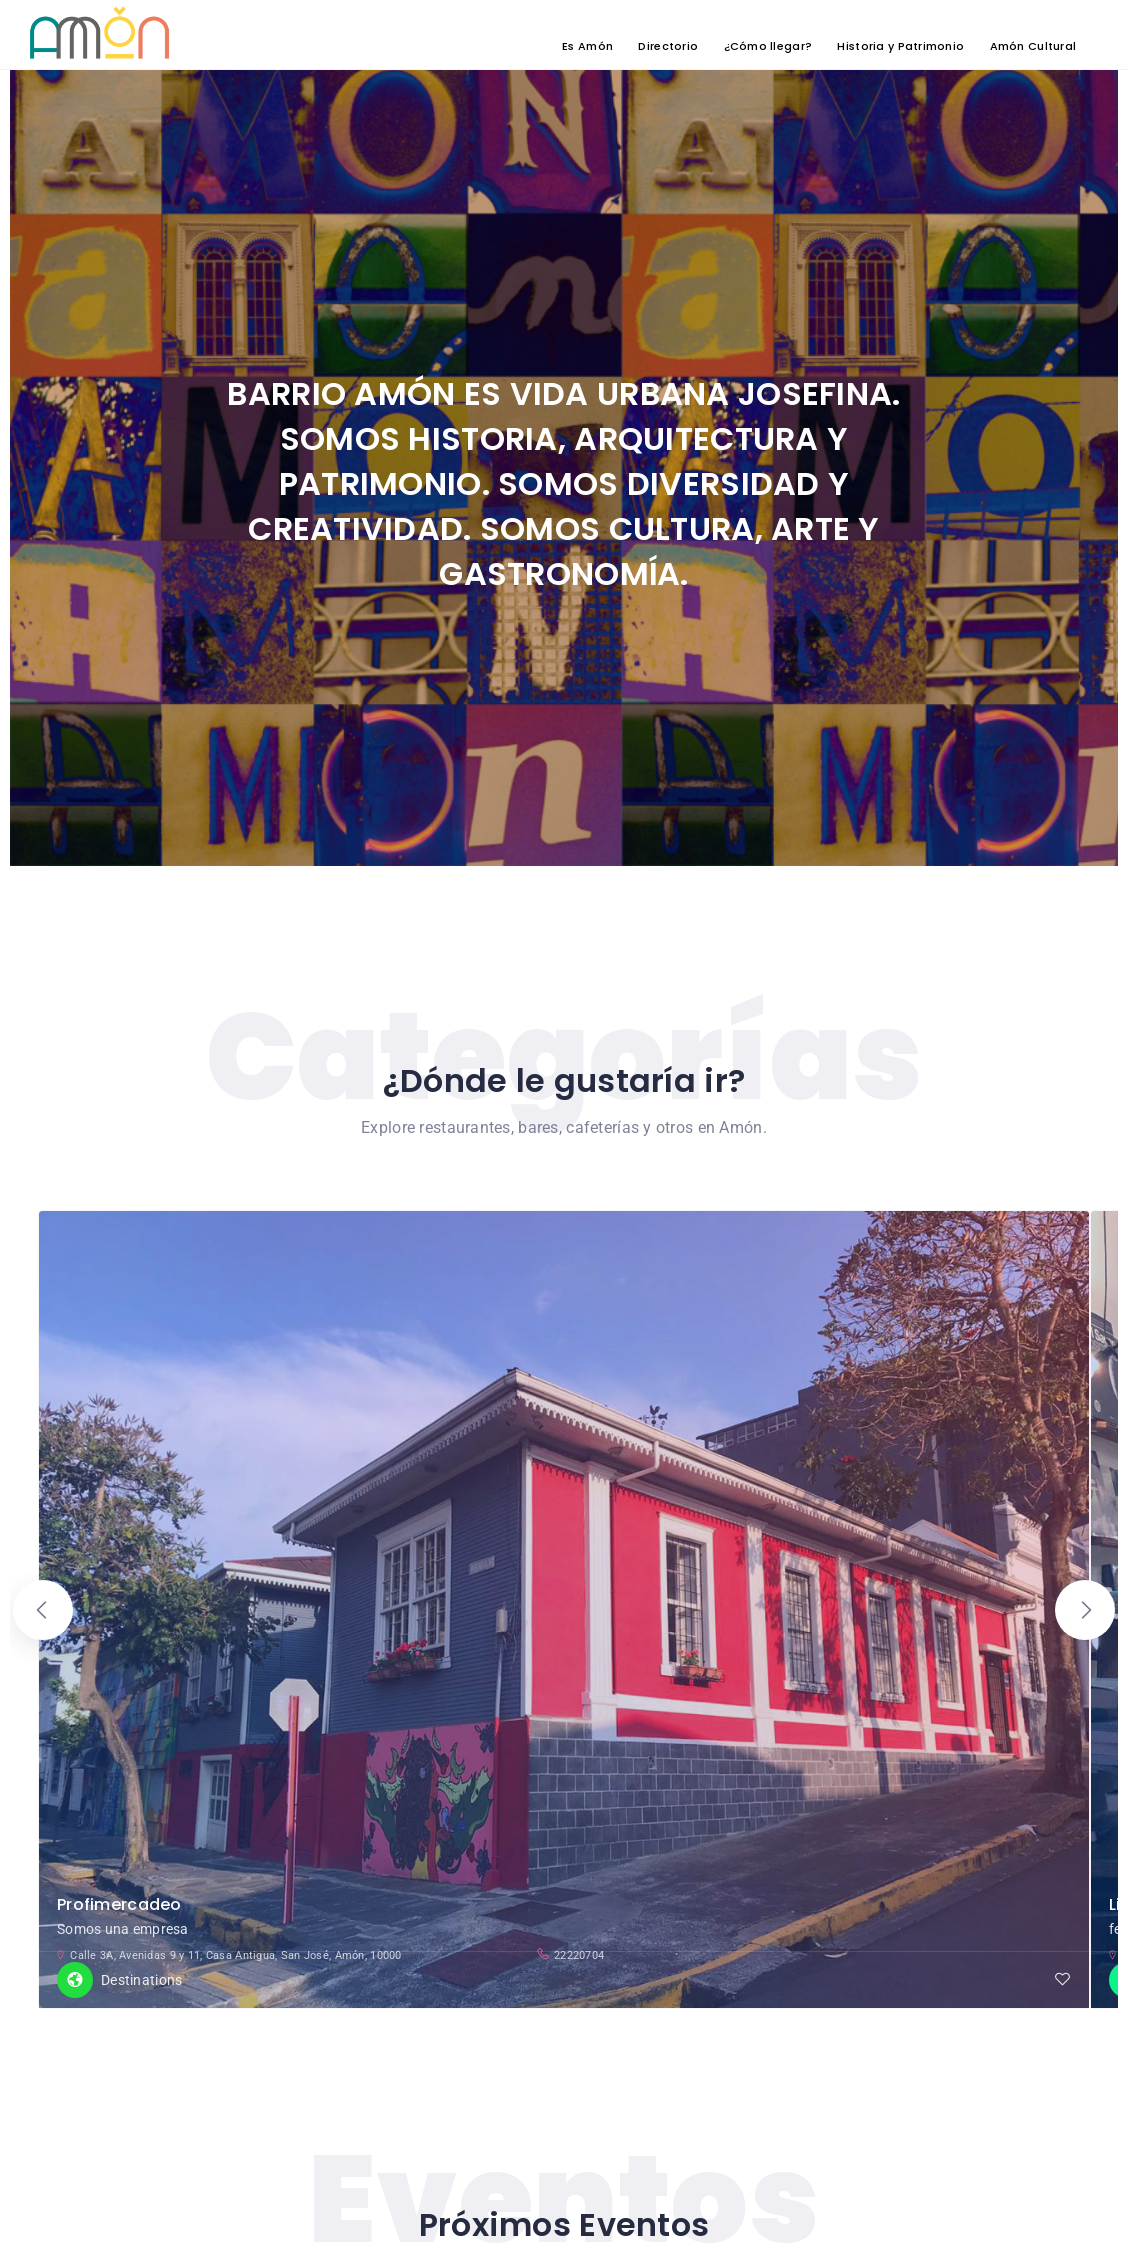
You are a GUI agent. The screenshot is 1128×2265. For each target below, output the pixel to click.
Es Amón (587, 45)
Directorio (668, 45)
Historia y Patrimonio (900, 45)
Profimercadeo (119, 1869)
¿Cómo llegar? (768, 45)
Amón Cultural (1033, 45)
